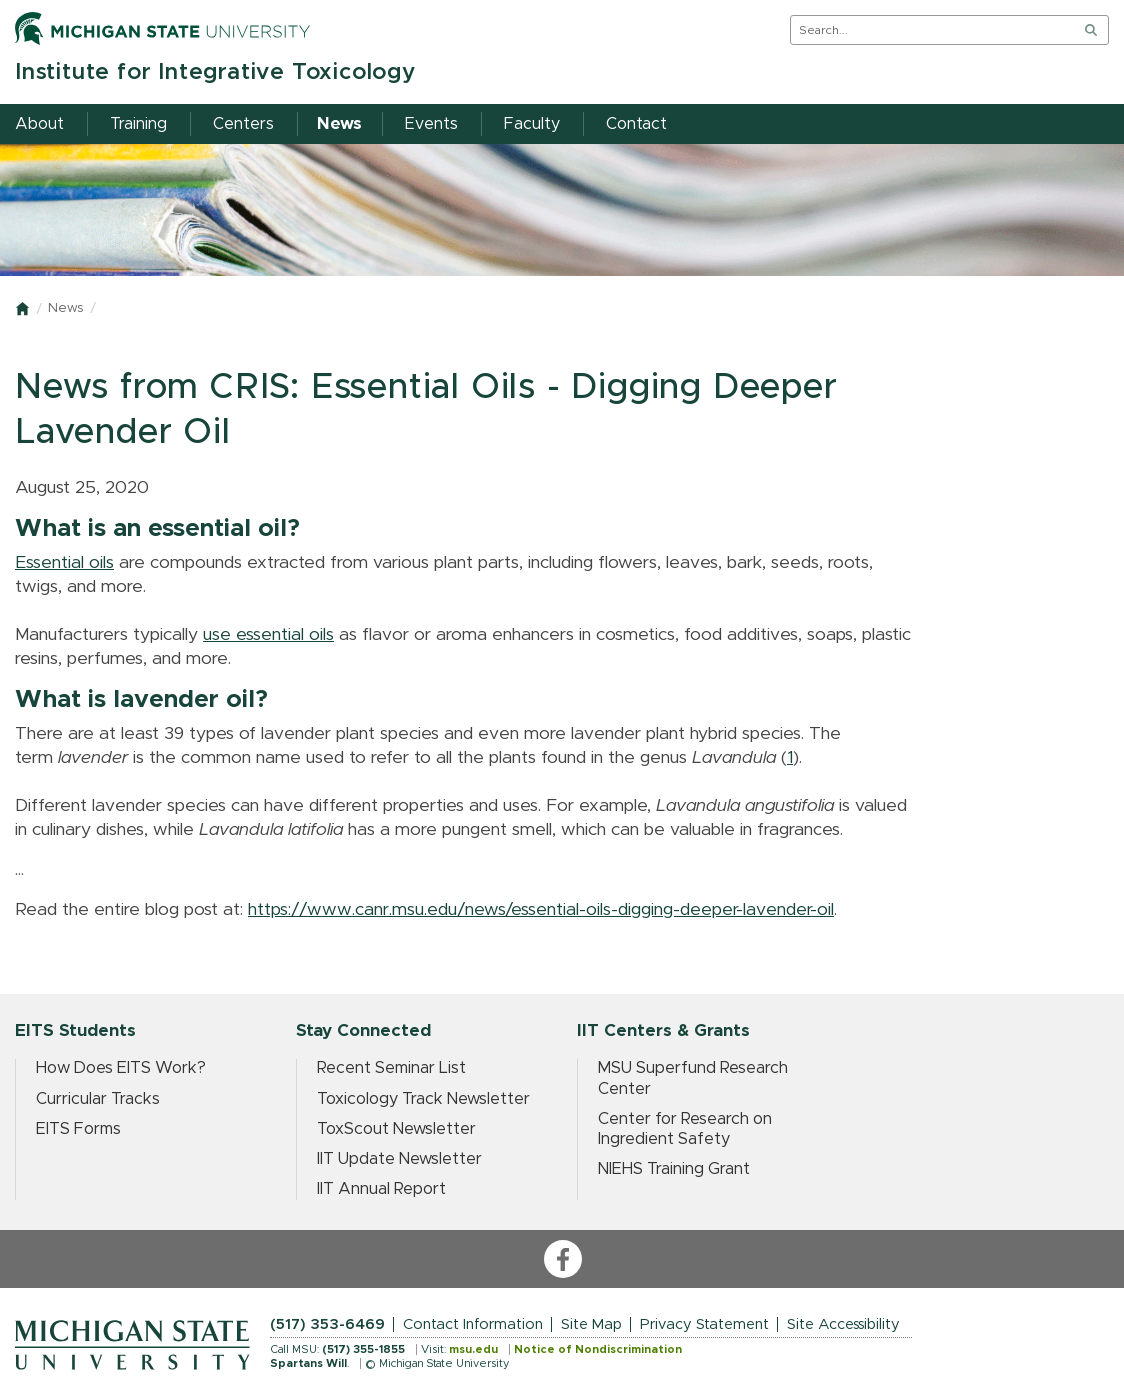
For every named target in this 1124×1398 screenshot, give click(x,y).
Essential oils (64, 563)
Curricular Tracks (98, 1099)
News (65, 308)
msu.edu (473, 1349)
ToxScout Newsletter (396, 1129)
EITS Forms (78, 1129)
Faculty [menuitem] (532, 124)
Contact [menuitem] (636, 124)
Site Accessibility (843, 1324)
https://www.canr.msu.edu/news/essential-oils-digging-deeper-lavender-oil (541, 910)
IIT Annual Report (381, 1189)
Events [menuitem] (431, 124)
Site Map (591, 1324)
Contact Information (473, 1324)
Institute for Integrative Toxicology (215, 72)
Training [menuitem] (138, 124)
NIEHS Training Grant (674, 1169)
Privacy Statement (704, 1324)
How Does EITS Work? (121, 1068)
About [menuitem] (39, 124)
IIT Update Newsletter (399, 1159)
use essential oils (268, 635)
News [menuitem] (339, 124)
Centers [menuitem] (243, 124)
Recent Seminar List (391, 1068)
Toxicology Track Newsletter (423, 1099)
